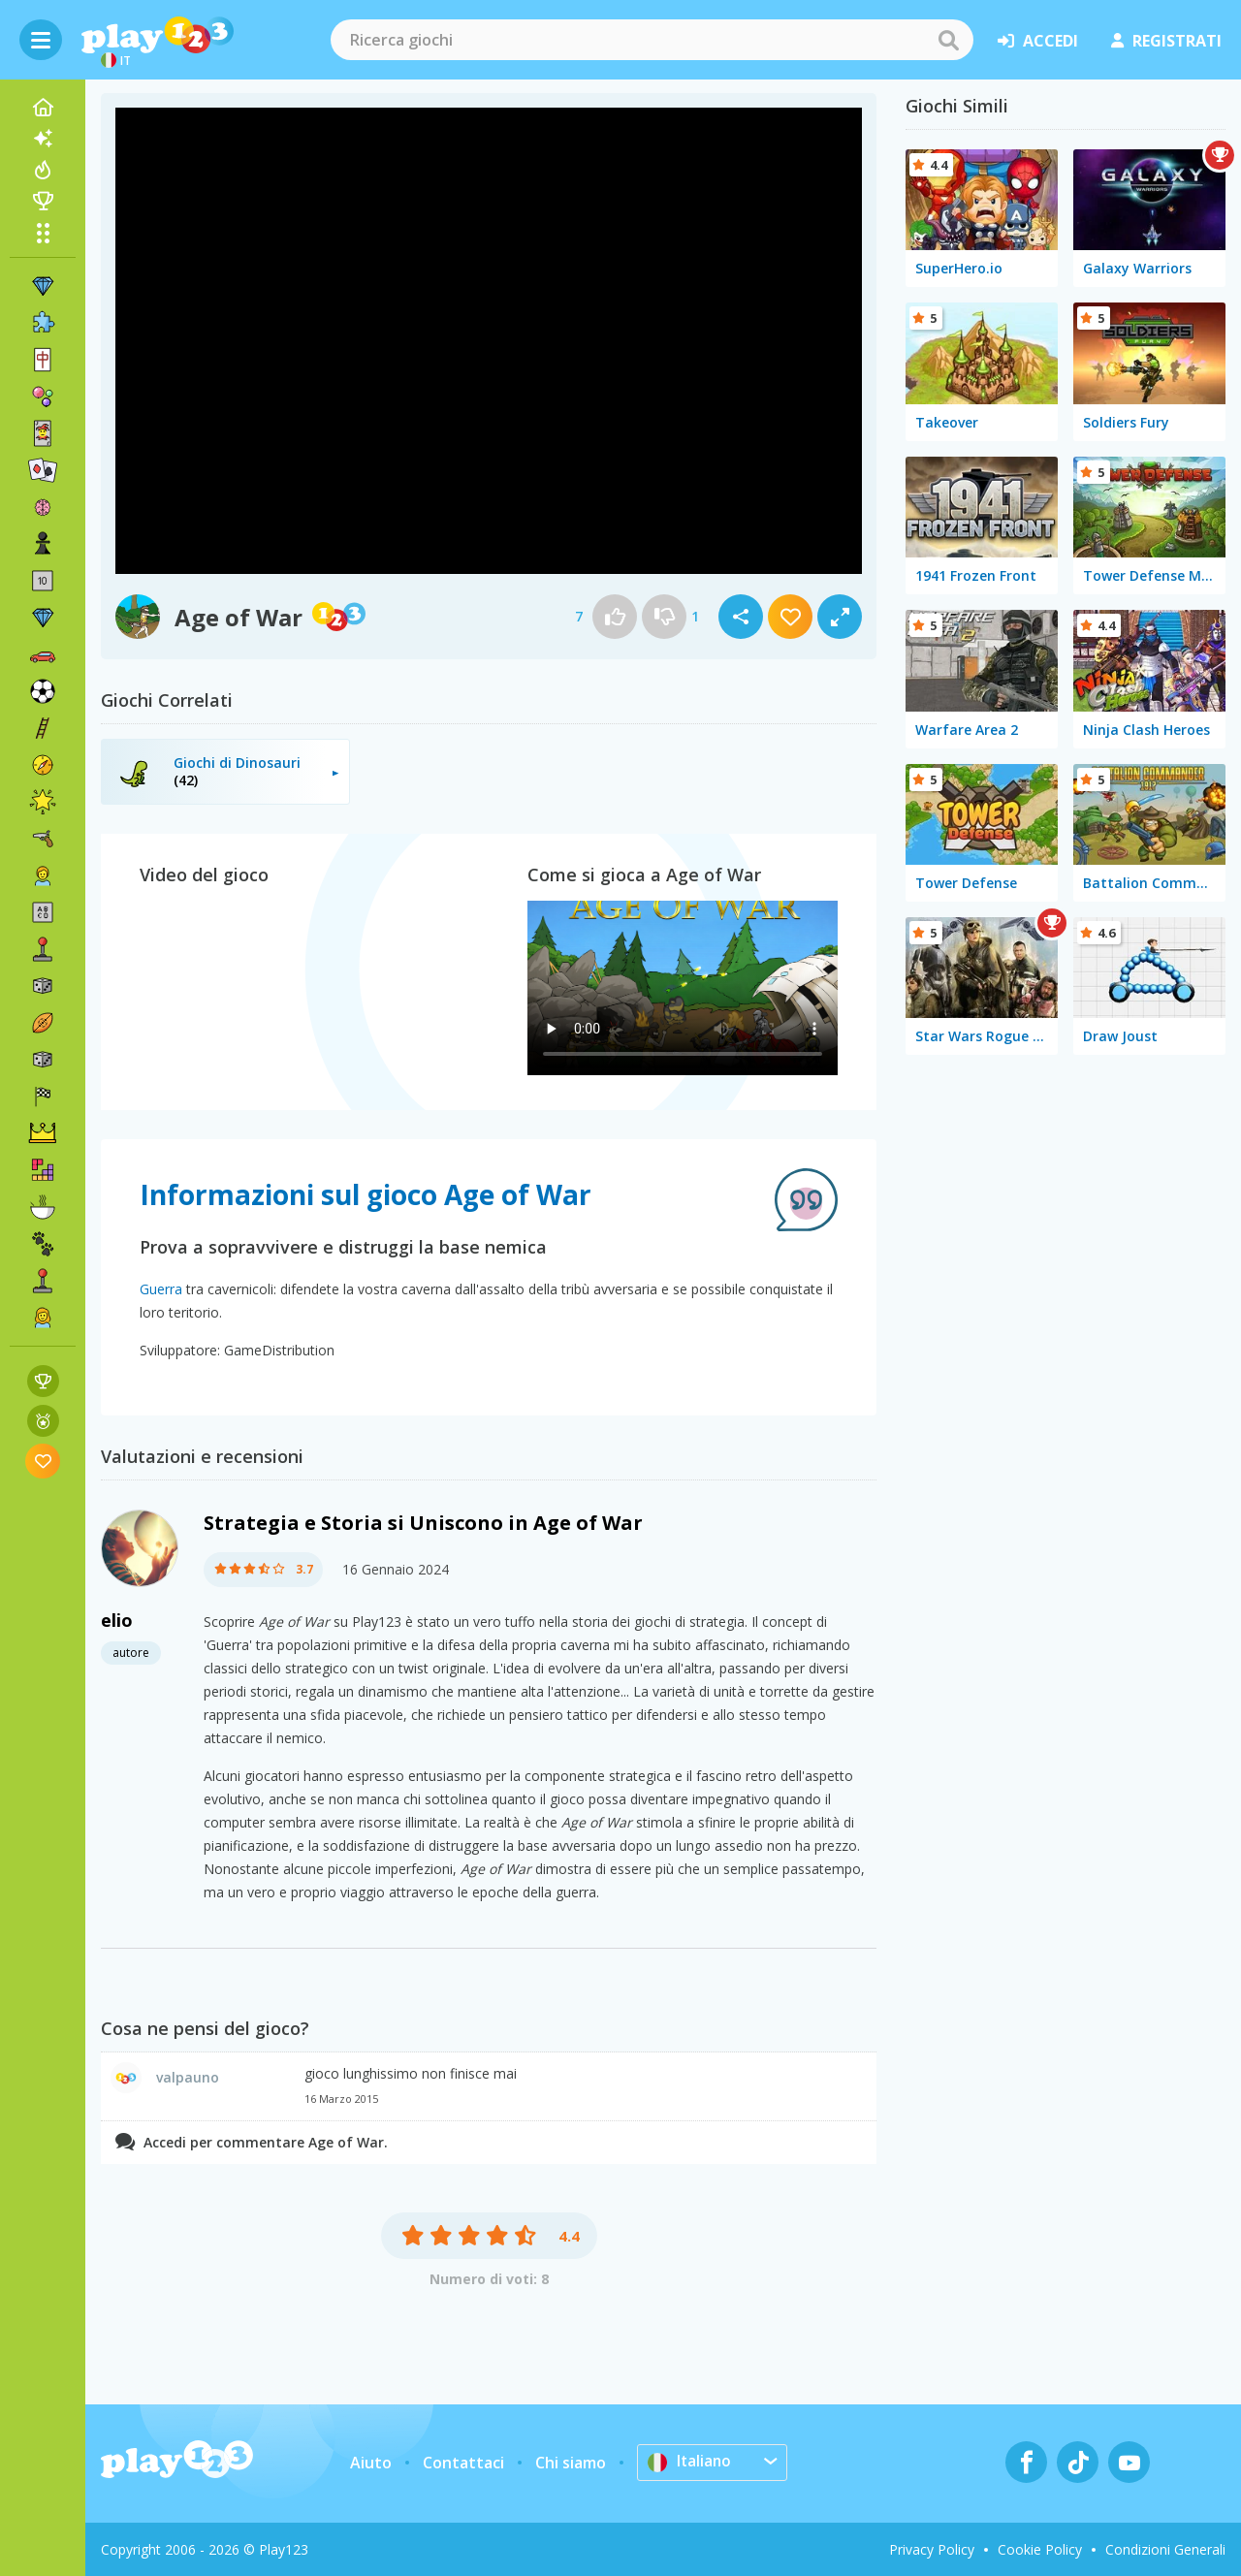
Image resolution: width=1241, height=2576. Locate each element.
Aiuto (371, 2462)
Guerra (161, 1289)
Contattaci (463, 2462)
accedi (1038, 40)
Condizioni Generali (1165, 2549)
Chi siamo (570, 2462)
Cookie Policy (1040, 2549)
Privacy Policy (931, 2549)
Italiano (690, 2461)
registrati (1166, 40)
